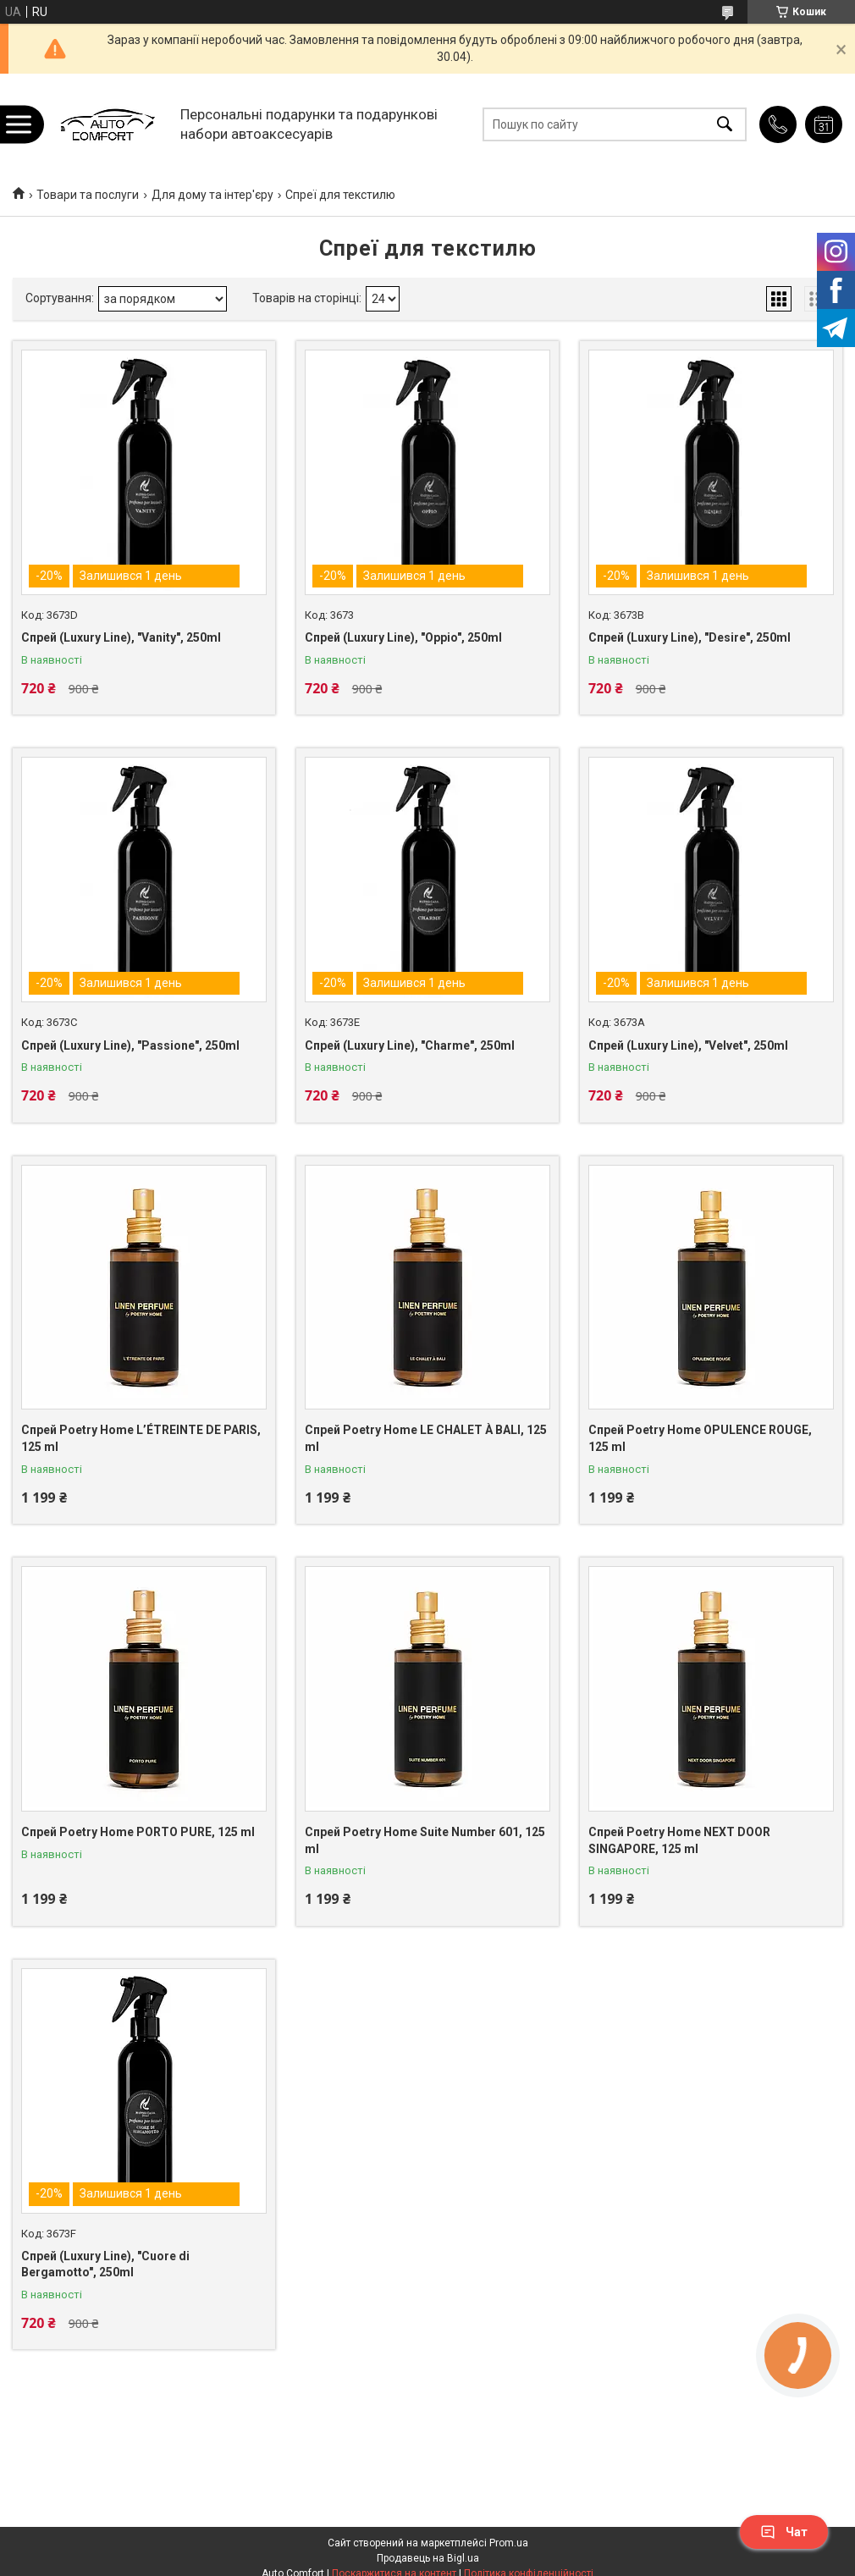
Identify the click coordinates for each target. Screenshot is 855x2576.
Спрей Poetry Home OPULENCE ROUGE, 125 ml (700, 1438)
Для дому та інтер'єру (212, 194)
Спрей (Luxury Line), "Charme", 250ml (410, 1045)
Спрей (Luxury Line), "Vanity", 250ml (121, 637)
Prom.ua (508, 2543)
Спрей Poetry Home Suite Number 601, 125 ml (425, 1840)
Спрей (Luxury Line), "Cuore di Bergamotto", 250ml (105, 2264)
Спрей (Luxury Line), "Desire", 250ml (689, 637)
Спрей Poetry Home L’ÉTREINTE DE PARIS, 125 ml (141, 1438)
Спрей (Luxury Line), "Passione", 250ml (130, 1045)
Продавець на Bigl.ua (428, 2558)
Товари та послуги (87, 194)
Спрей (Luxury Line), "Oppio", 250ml (403, 637)
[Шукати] (724, 124)
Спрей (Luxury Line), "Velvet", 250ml (688, 1045)
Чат (784, 2532)
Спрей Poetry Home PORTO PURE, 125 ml (138, 1832)
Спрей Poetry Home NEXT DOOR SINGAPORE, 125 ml (679, 1840)
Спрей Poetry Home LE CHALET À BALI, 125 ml (426, 1438)
